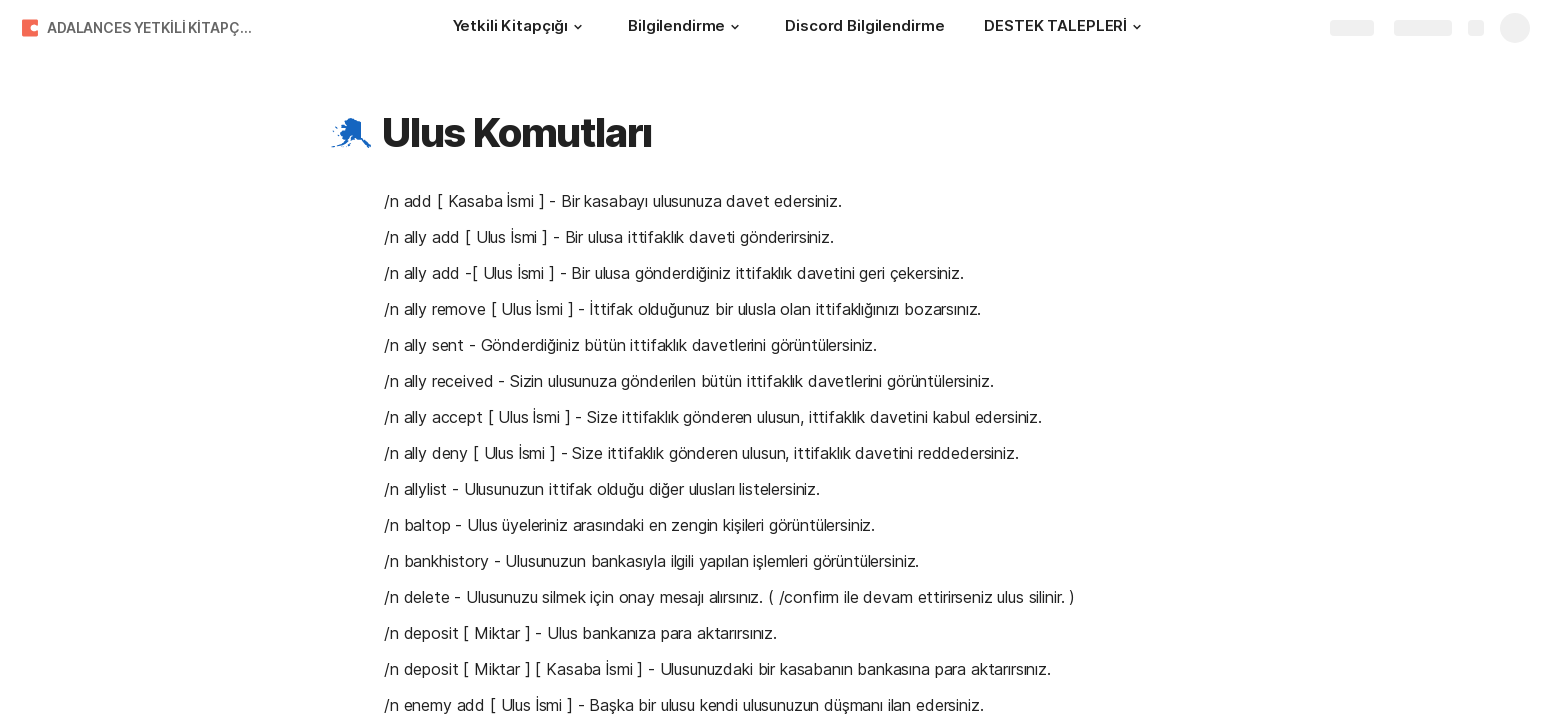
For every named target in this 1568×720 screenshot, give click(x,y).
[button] (578, 27)
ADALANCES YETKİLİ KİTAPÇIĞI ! (153, 27)
